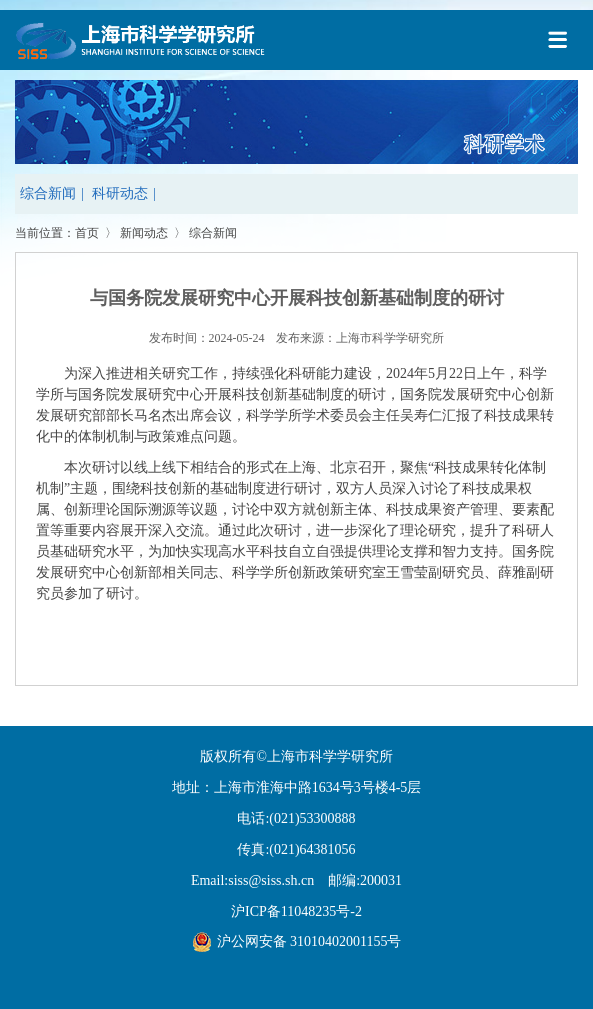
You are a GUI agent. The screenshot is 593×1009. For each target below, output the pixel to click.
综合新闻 (48, 193)
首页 (87, 233)
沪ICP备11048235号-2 (296, 911)
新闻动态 (144, 233)
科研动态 (120, 193)
